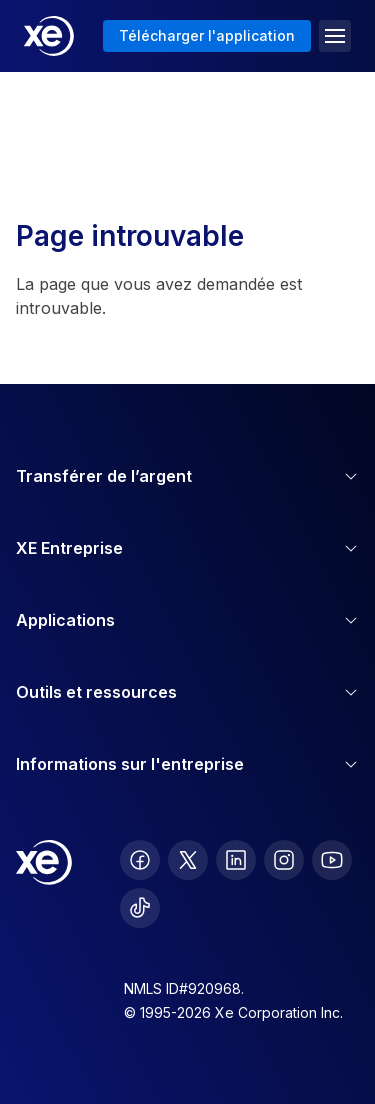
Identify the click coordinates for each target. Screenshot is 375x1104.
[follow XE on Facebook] (140, 860)
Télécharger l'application (207, 35)
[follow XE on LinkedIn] (236, 860)
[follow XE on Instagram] (284, 860)
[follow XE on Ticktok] (140, 908)
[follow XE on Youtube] (332, 860)
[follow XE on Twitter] (188, 860)
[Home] (49, 36)
